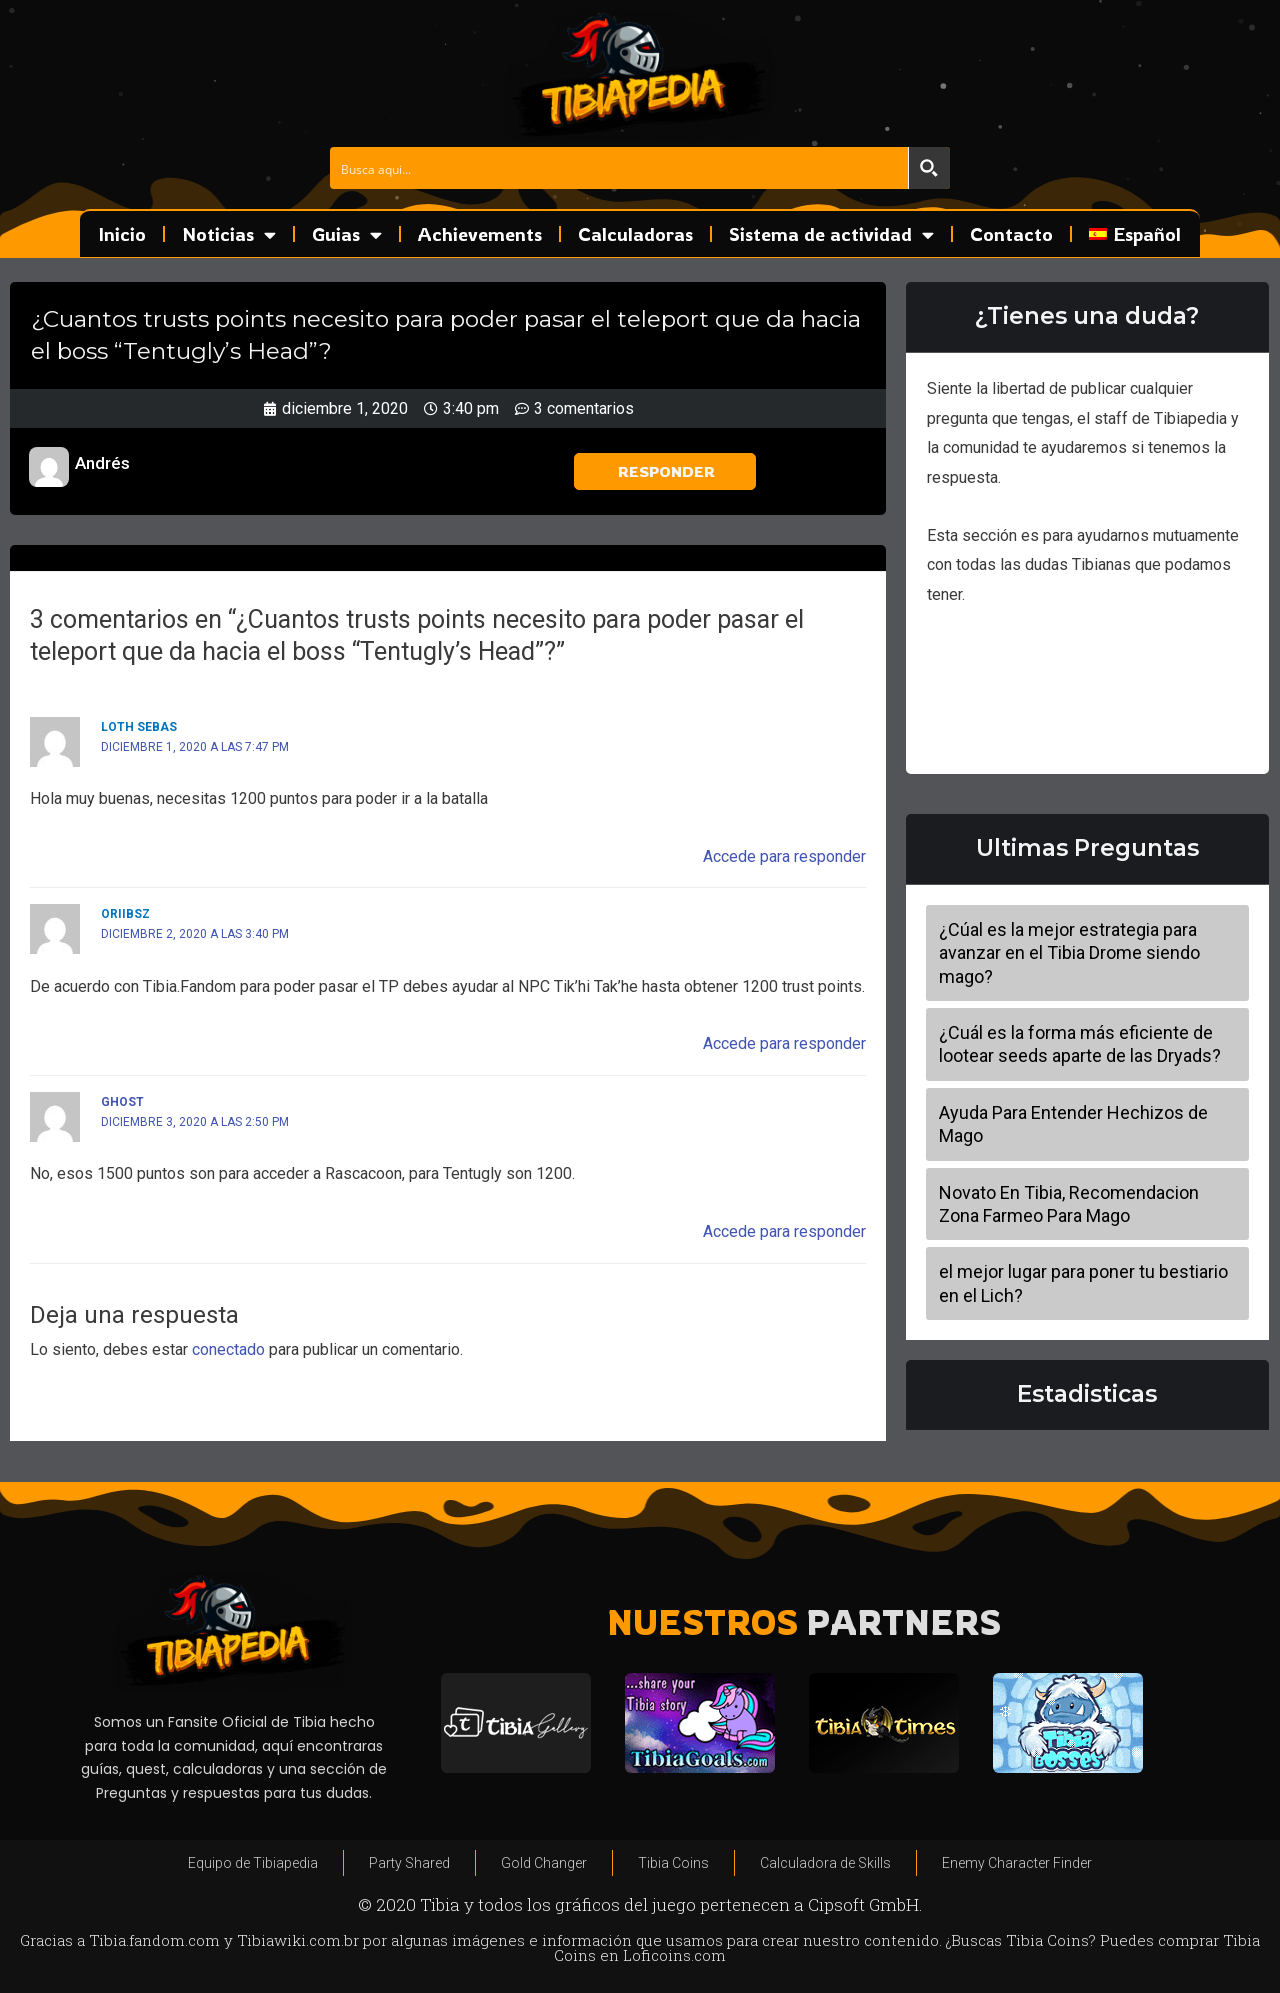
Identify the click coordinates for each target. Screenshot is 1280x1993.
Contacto (1011, 234)
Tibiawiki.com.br (298, 1940)
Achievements (480, 234)
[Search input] (620, 168)
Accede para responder (784, 856)
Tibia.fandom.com (154, 1940)
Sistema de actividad (831, 234)
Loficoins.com (674, 1955)
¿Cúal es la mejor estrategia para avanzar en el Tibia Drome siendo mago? (1069, 953)
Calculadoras (635, 234)
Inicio (122, 234)
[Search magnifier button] (929, 168)
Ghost (122, 1102)
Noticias (229, 234)
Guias (347, 234)
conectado (228, 1349)
